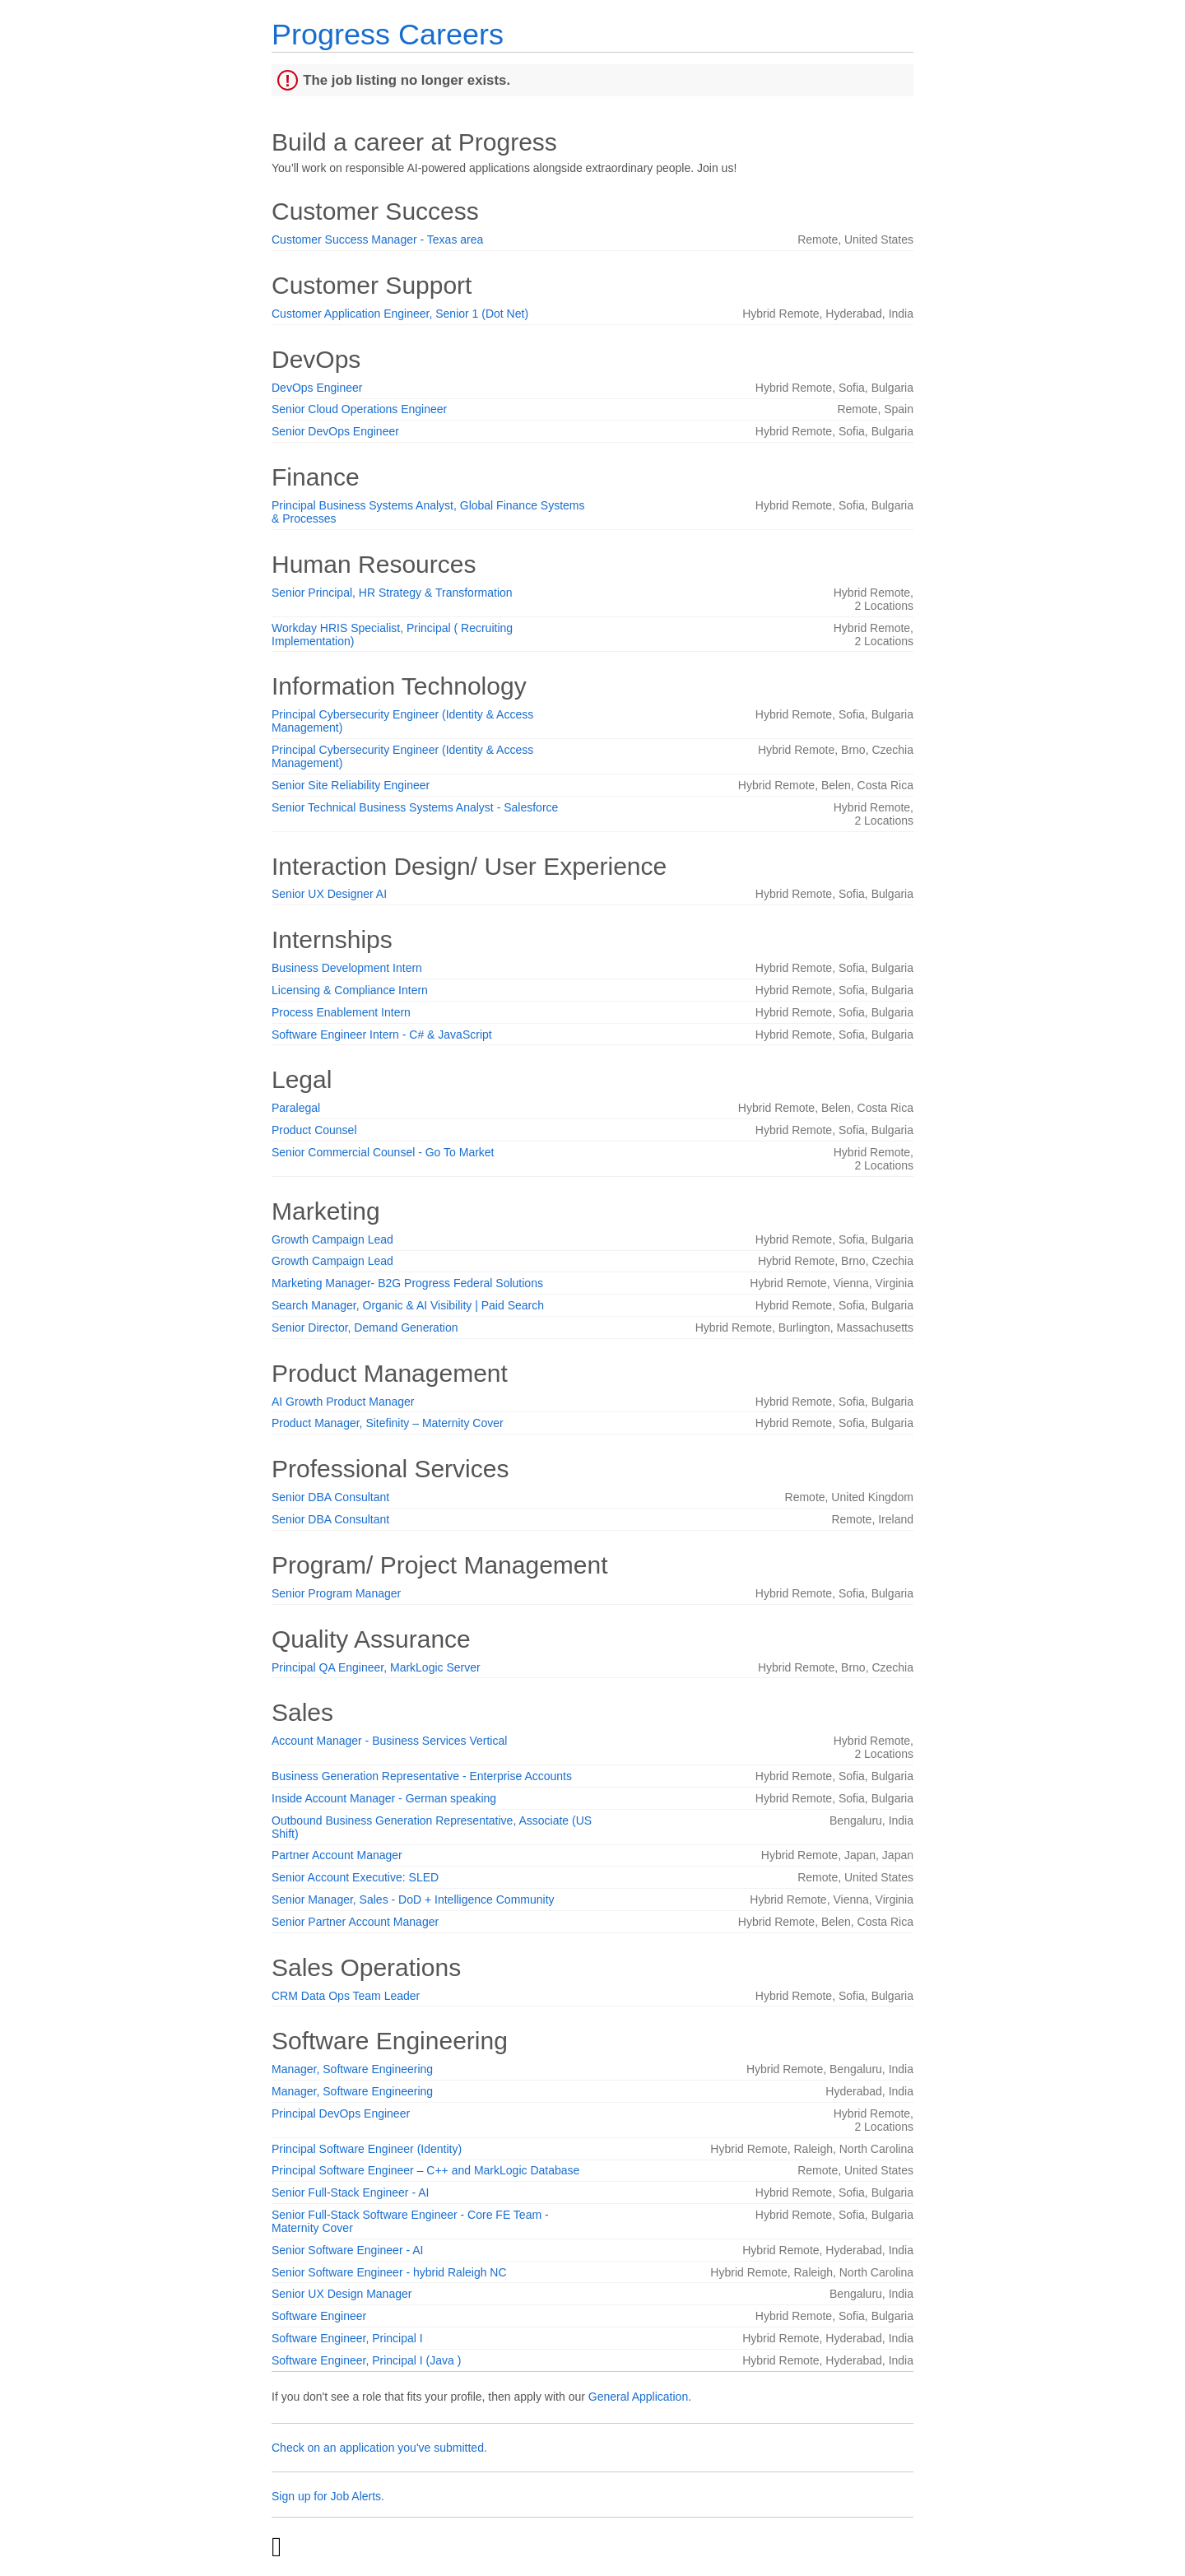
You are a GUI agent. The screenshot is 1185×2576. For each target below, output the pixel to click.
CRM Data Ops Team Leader (346, 1995)
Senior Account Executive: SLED (355, 1877)
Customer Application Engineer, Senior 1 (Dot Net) (400, 313)
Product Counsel (314, 1130)
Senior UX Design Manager (341, 2293)
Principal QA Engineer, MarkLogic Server (376, 1667)
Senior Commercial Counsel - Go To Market (383, 1152)
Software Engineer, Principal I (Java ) (366, 2360)
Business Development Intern (347, 967)
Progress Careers (388, 34)
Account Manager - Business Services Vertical (389, 1740)
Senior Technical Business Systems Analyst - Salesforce (415, 807)
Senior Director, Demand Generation (365, 1327)
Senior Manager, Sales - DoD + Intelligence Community (413, 1899)
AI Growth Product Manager (343, 1401)
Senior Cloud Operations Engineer (359, 409)
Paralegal (296, 1107)
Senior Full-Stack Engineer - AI (350, 2192)
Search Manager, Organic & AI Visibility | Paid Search (408, 1305)
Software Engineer (319, 2316)
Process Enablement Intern (341, 1012)
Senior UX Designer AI (329, 893)
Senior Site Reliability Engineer (351, 785)
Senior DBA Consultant (330, 1497)
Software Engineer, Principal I (347, 2338)
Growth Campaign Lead (332, 1239)
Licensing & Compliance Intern (350, 990)
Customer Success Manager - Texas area (377, 239)
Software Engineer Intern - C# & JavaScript (382, 1034)
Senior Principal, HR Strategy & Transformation (392, 592)
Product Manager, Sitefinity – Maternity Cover (388, 1423)
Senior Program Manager (336, 1593)
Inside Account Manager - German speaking (384, 1798)
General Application (638, 2396)
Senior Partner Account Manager (355, 1921)
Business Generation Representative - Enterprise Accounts (422, 1776)
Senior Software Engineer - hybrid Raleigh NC (389, 2272)
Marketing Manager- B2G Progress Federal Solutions (407, 1283)
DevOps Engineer (317, 387)
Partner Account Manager (337, 1855)
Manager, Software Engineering (352, 2069)
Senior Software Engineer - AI (347, 2250)
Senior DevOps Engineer (335, 431)
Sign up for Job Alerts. (328, 2496)
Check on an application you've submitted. (379, 2447)
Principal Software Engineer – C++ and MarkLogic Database (425, 2170)
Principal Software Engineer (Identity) (367, 2148)
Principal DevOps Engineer (341, 2113)
